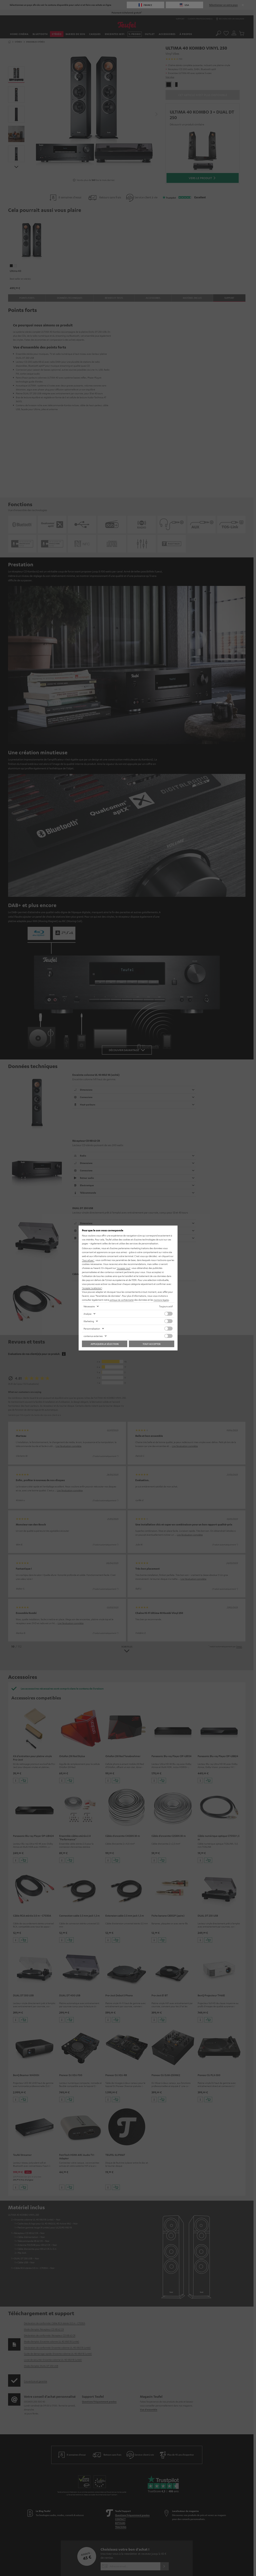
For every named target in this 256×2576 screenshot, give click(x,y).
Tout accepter (151, 1345)
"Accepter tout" (125, 1266)
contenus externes (93, 1337)
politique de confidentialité (123, 1297)
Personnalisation (92, 1330)
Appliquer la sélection (105, 1345)
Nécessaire (89, 1308)
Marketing (89, 1323)
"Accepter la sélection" (93, 1285)
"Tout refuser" (89, 1258)
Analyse (87, 1315)
